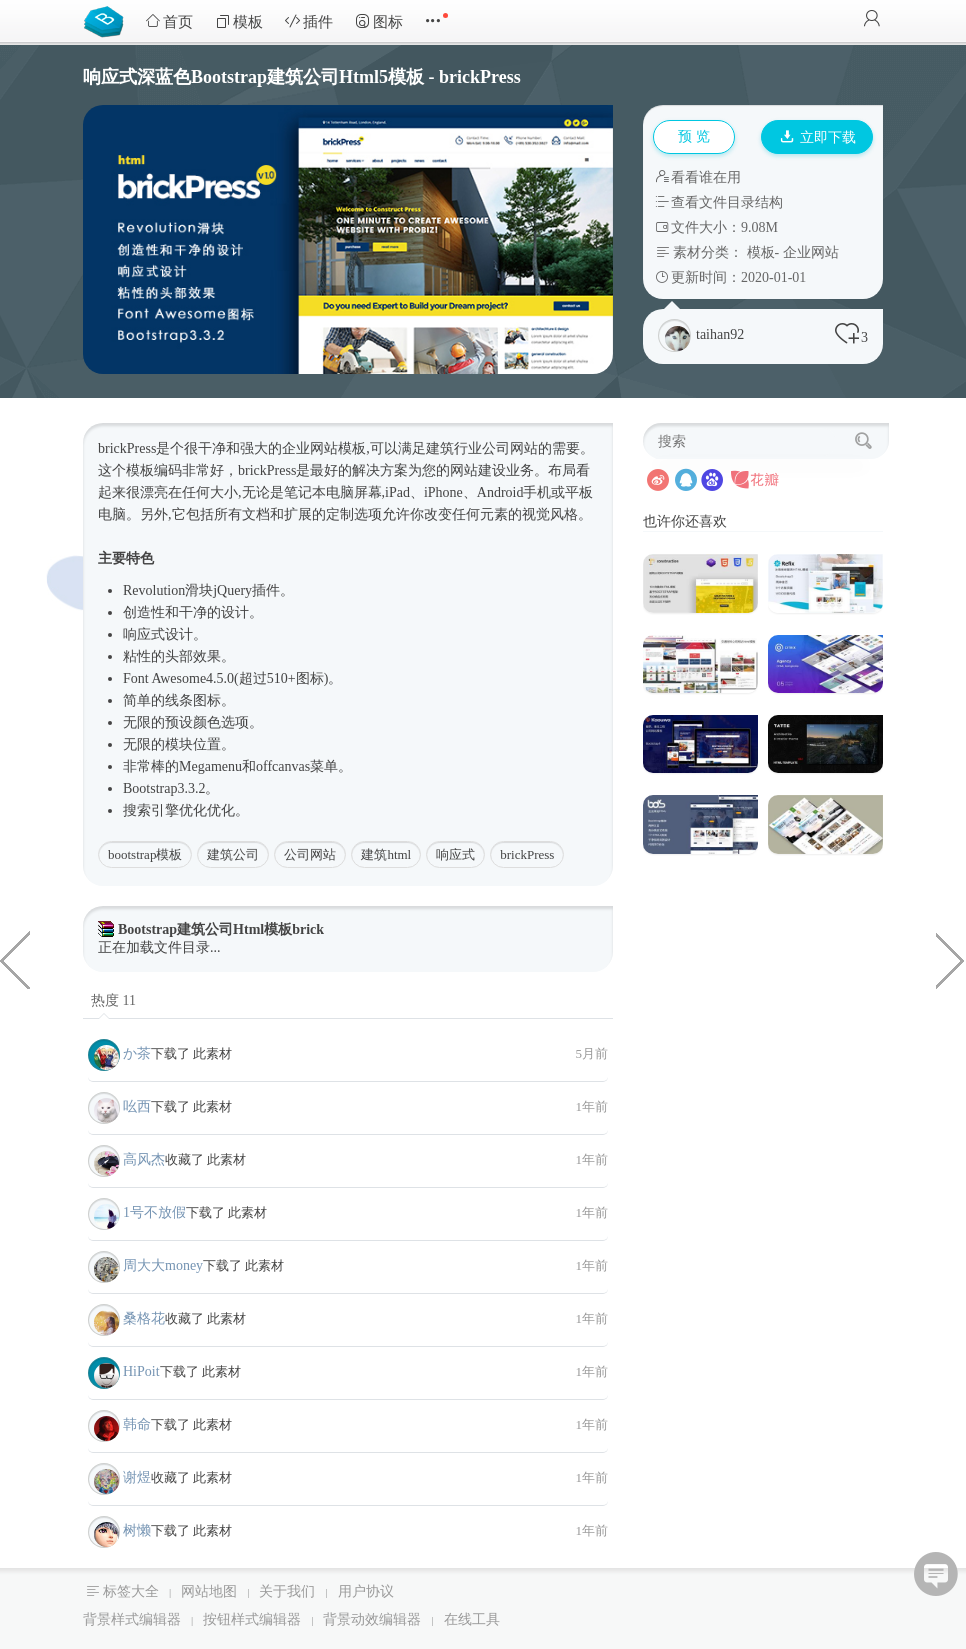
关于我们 (287, 1591)
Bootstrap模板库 (108, 20)
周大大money (163, 1265)
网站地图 (209, 1591)
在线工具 (472, 1619)
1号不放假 (154, 1212)
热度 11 (113, 1000)
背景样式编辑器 (132, 1619)
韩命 (137, 1424)
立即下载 (818, 137)
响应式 (144, 634)
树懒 (137, 1530)
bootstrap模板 (145, 854)
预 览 (694, 136)
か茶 (137, 1053)
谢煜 (137, 1477)
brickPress (527, 854)
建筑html (386, 854)
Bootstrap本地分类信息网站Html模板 (951, 959)
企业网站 (811, 252)
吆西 (137, 1106)
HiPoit (141, 1371)
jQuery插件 (246, 590)
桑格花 (144, 1318)
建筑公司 (233, 854)
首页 (169, 21)
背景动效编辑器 (372, 1619)
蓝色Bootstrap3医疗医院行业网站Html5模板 (15, 959)
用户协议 (366, 1591)
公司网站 (510, 448)
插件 (309, 21)
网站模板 (338, 448)
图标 (379, 21)
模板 (239, 21)
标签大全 (131, 1591)
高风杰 (144, 1159)
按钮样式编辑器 (252, 1619)
